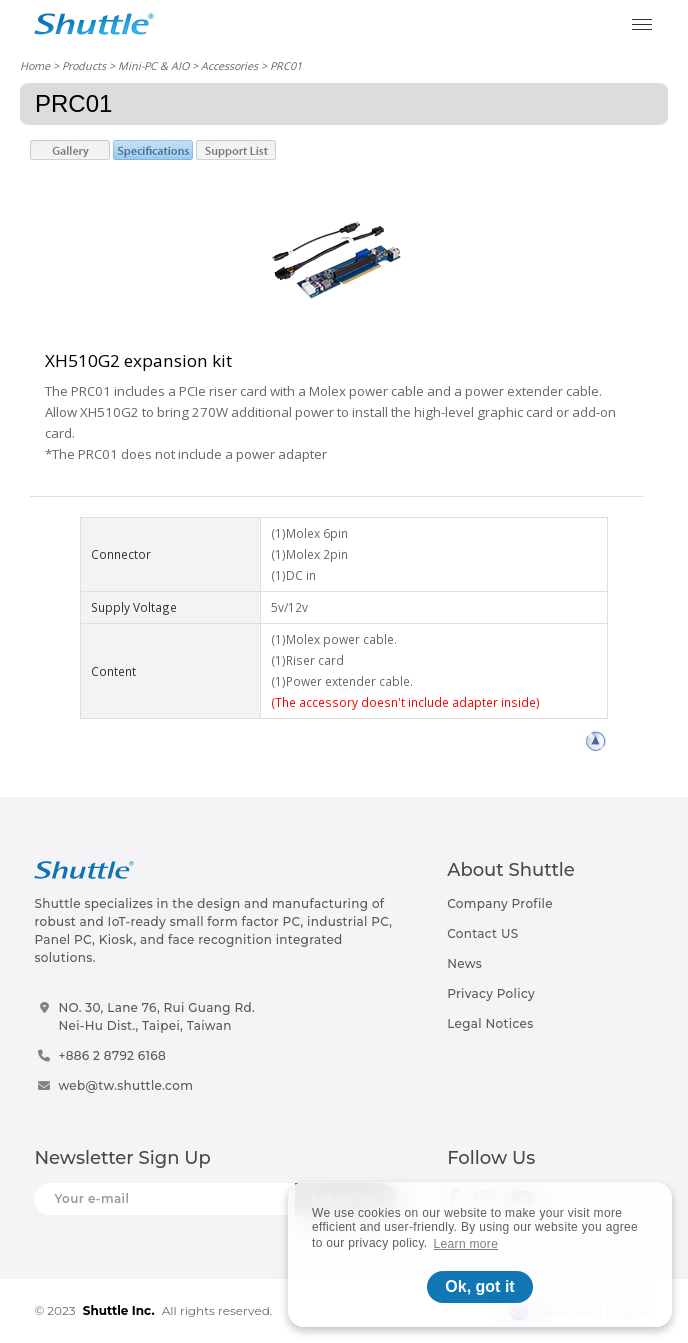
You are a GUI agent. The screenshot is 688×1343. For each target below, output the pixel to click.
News (464, 963)
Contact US (482, 933)
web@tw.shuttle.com (125, 1085)
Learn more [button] (466, 1244)
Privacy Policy (491, 993)
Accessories (229, 65)
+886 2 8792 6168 (112, 1055)
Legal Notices (490, 1023)
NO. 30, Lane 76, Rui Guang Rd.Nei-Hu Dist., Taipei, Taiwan (156, 1016)
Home (35, 65)
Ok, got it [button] (479, 1286)
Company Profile (500, 903)
